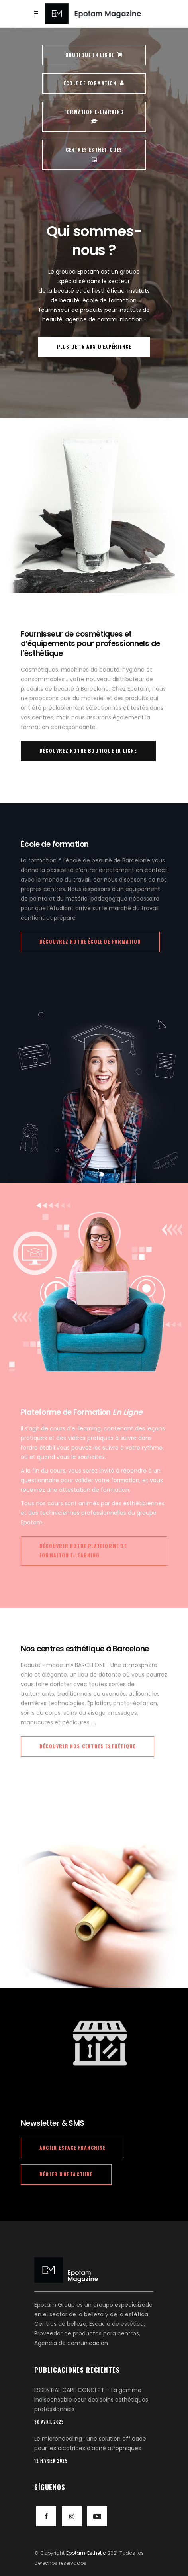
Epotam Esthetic (86, 2553)
